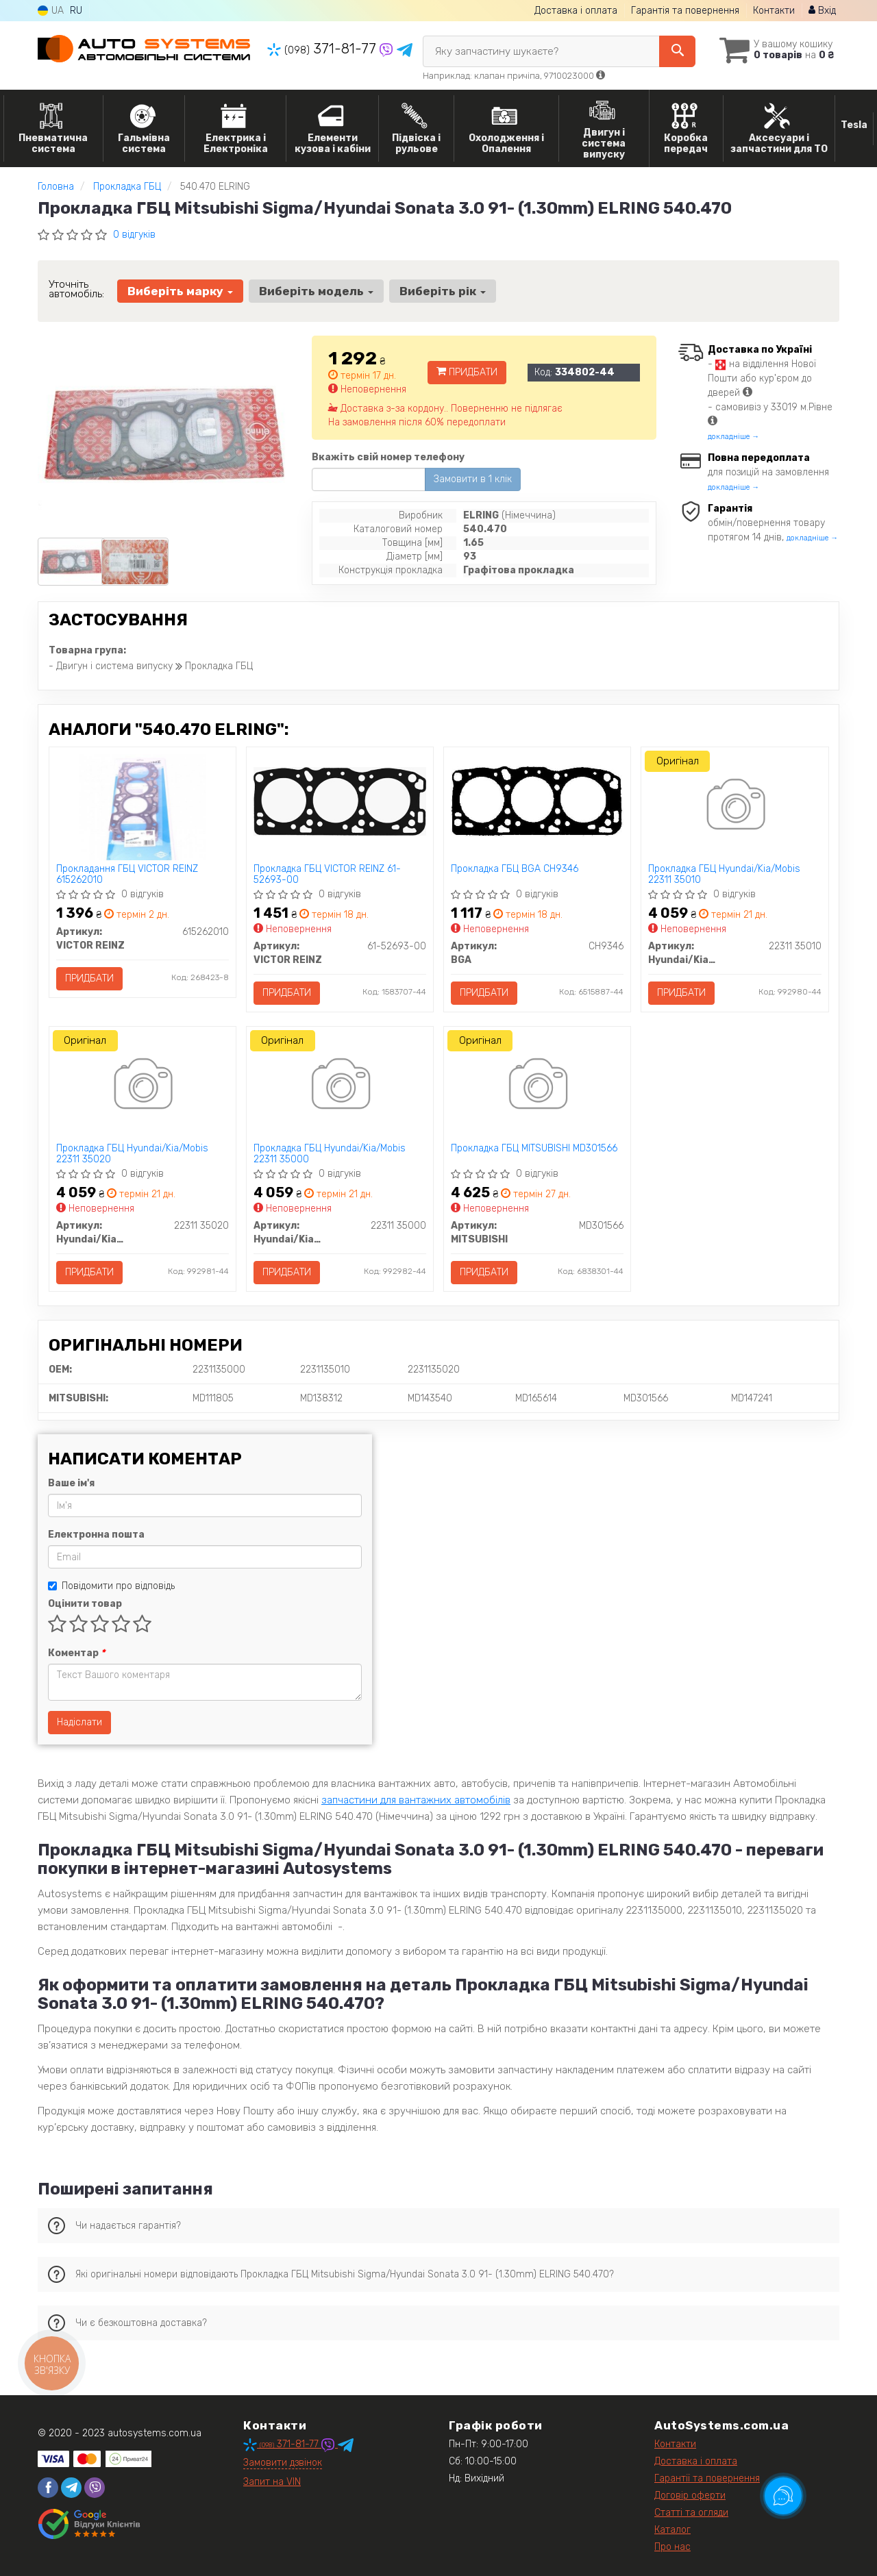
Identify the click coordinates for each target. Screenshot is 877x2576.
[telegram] (71, 2487)
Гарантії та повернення (707, 2478)
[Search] (677, 51)
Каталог (672, 2530)
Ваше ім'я (71, 1483)
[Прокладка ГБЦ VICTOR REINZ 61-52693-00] (340, 800)
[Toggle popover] (783, 2495)
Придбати (466, 372)
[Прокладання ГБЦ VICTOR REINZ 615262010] (142, 807)
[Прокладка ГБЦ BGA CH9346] (537, 800)
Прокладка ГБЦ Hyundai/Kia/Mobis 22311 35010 (724, 874)
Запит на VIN (272, 2482)
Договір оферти (690, 2495)
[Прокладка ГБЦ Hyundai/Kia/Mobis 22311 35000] (339, 1086)
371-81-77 (323, 48)
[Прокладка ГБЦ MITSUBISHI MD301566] (536, 1086)
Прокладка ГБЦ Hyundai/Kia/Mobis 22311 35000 (330, 1153)
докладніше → (733, 436)
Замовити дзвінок (282, 2462)
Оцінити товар (85, 1604)
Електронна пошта (96, 1534)
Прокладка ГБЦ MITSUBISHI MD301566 (534, 1148)
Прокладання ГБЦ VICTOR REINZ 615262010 (127, 874)
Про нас (672, 2547)
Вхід (822, 10)
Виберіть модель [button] (316, 291)
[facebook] (48, 2487)
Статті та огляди (691, 2512)
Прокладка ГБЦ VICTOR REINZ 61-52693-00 (327, 874)
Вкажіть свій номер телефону (388, 457)
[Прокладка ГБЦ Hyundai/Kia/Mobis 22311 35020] (142, 1086)
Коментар (76, 1653)
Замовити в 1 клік (473, 479)
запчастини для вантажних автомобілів (415, 1800)
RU (76, 10)
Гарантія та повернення (685, 10)
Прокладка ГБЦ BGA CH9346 (514, 869)
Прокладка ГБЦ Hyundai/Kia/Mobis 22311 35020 (132, 1153)
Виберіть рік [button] (442, 291)
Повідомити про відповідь (111, 1586)
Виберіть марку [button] (180, 291)
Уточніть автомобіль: (76, 289)
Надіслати (79, 1722)
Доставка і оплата (575, 10)
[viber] (94, 2487)
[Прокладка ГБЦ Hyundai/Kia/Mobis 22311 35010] (734, 807)
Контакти (774, 10)
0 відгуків (134, 234)
